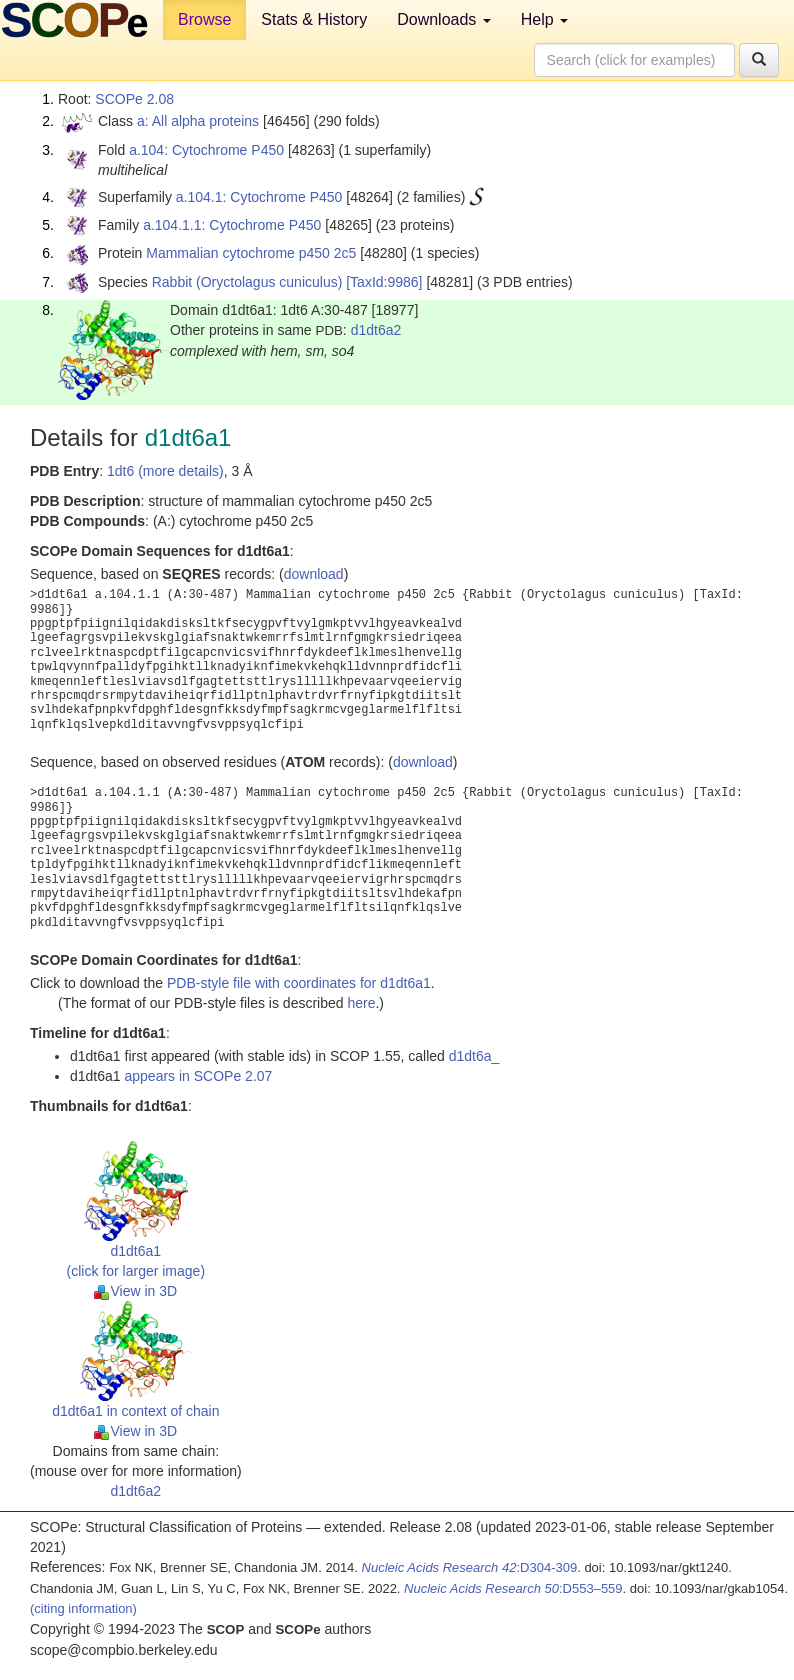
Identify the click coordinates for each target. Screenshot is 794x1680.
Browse (204, 19)
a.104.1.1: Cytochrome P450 (232, 225)
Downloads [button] (444, 19)
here (361, 1003)
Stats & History (314, 19)
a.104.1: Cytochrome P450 (259, 197)
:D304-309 (470, 1567)
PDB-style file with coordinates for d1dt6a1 (299, 983)
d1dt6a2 (376, 330)
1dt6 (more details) (165, 471)
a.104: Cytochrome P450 (206, 150)
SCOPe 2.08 (134, 99)
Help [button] (544, 19)
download (314, 574)
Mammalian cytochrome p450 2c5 (251, 253)
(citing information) (83, 1608)
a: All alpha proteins (198, 121)
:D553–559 (513, 1588)
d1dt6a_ (474, 1056)
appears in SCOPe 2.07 (199, 1076)
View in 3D (135, 1291)
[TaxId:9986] (384, 282)
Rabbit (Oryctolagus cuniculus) (247, 282)
